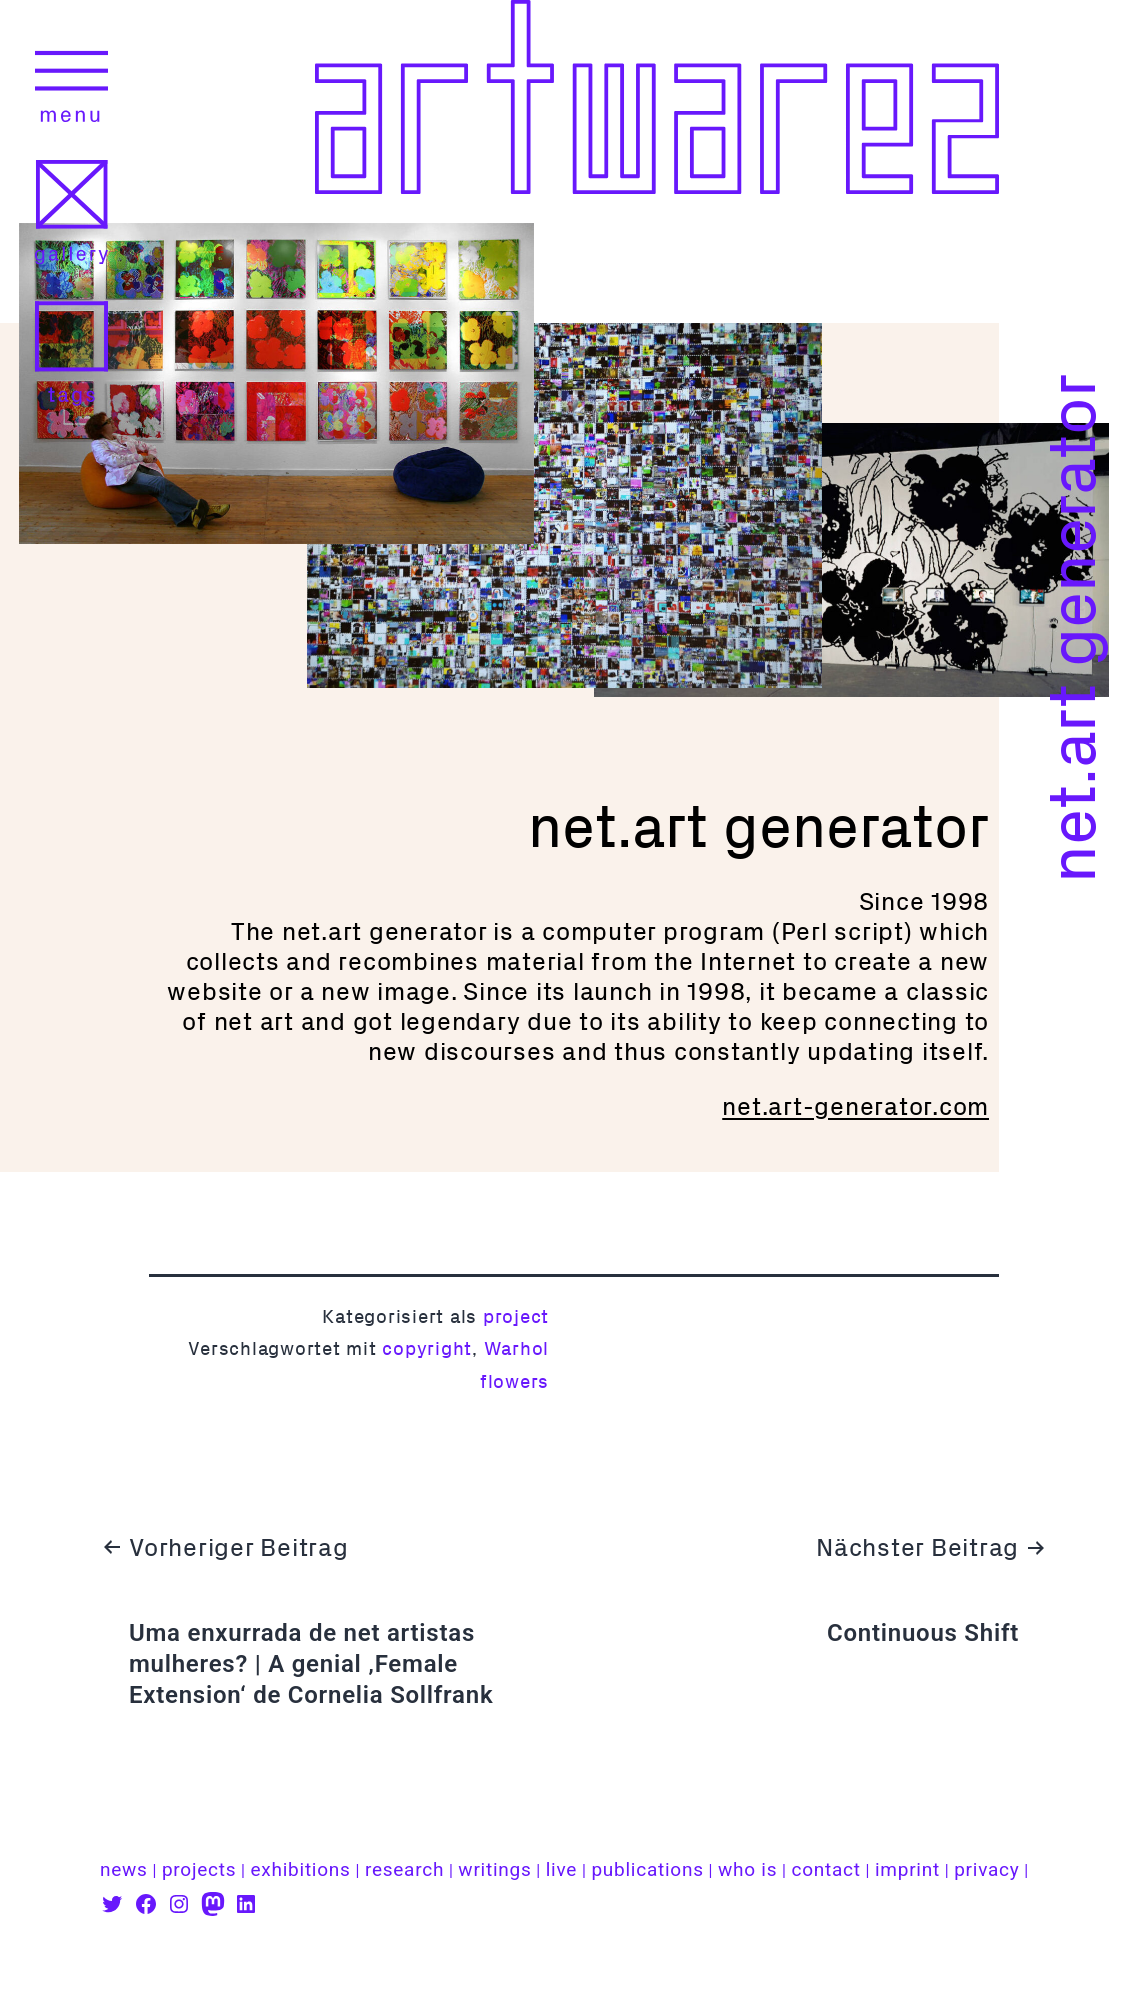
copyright (427, 1348)
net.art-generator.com (855, 1106)
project (516, 1316)
